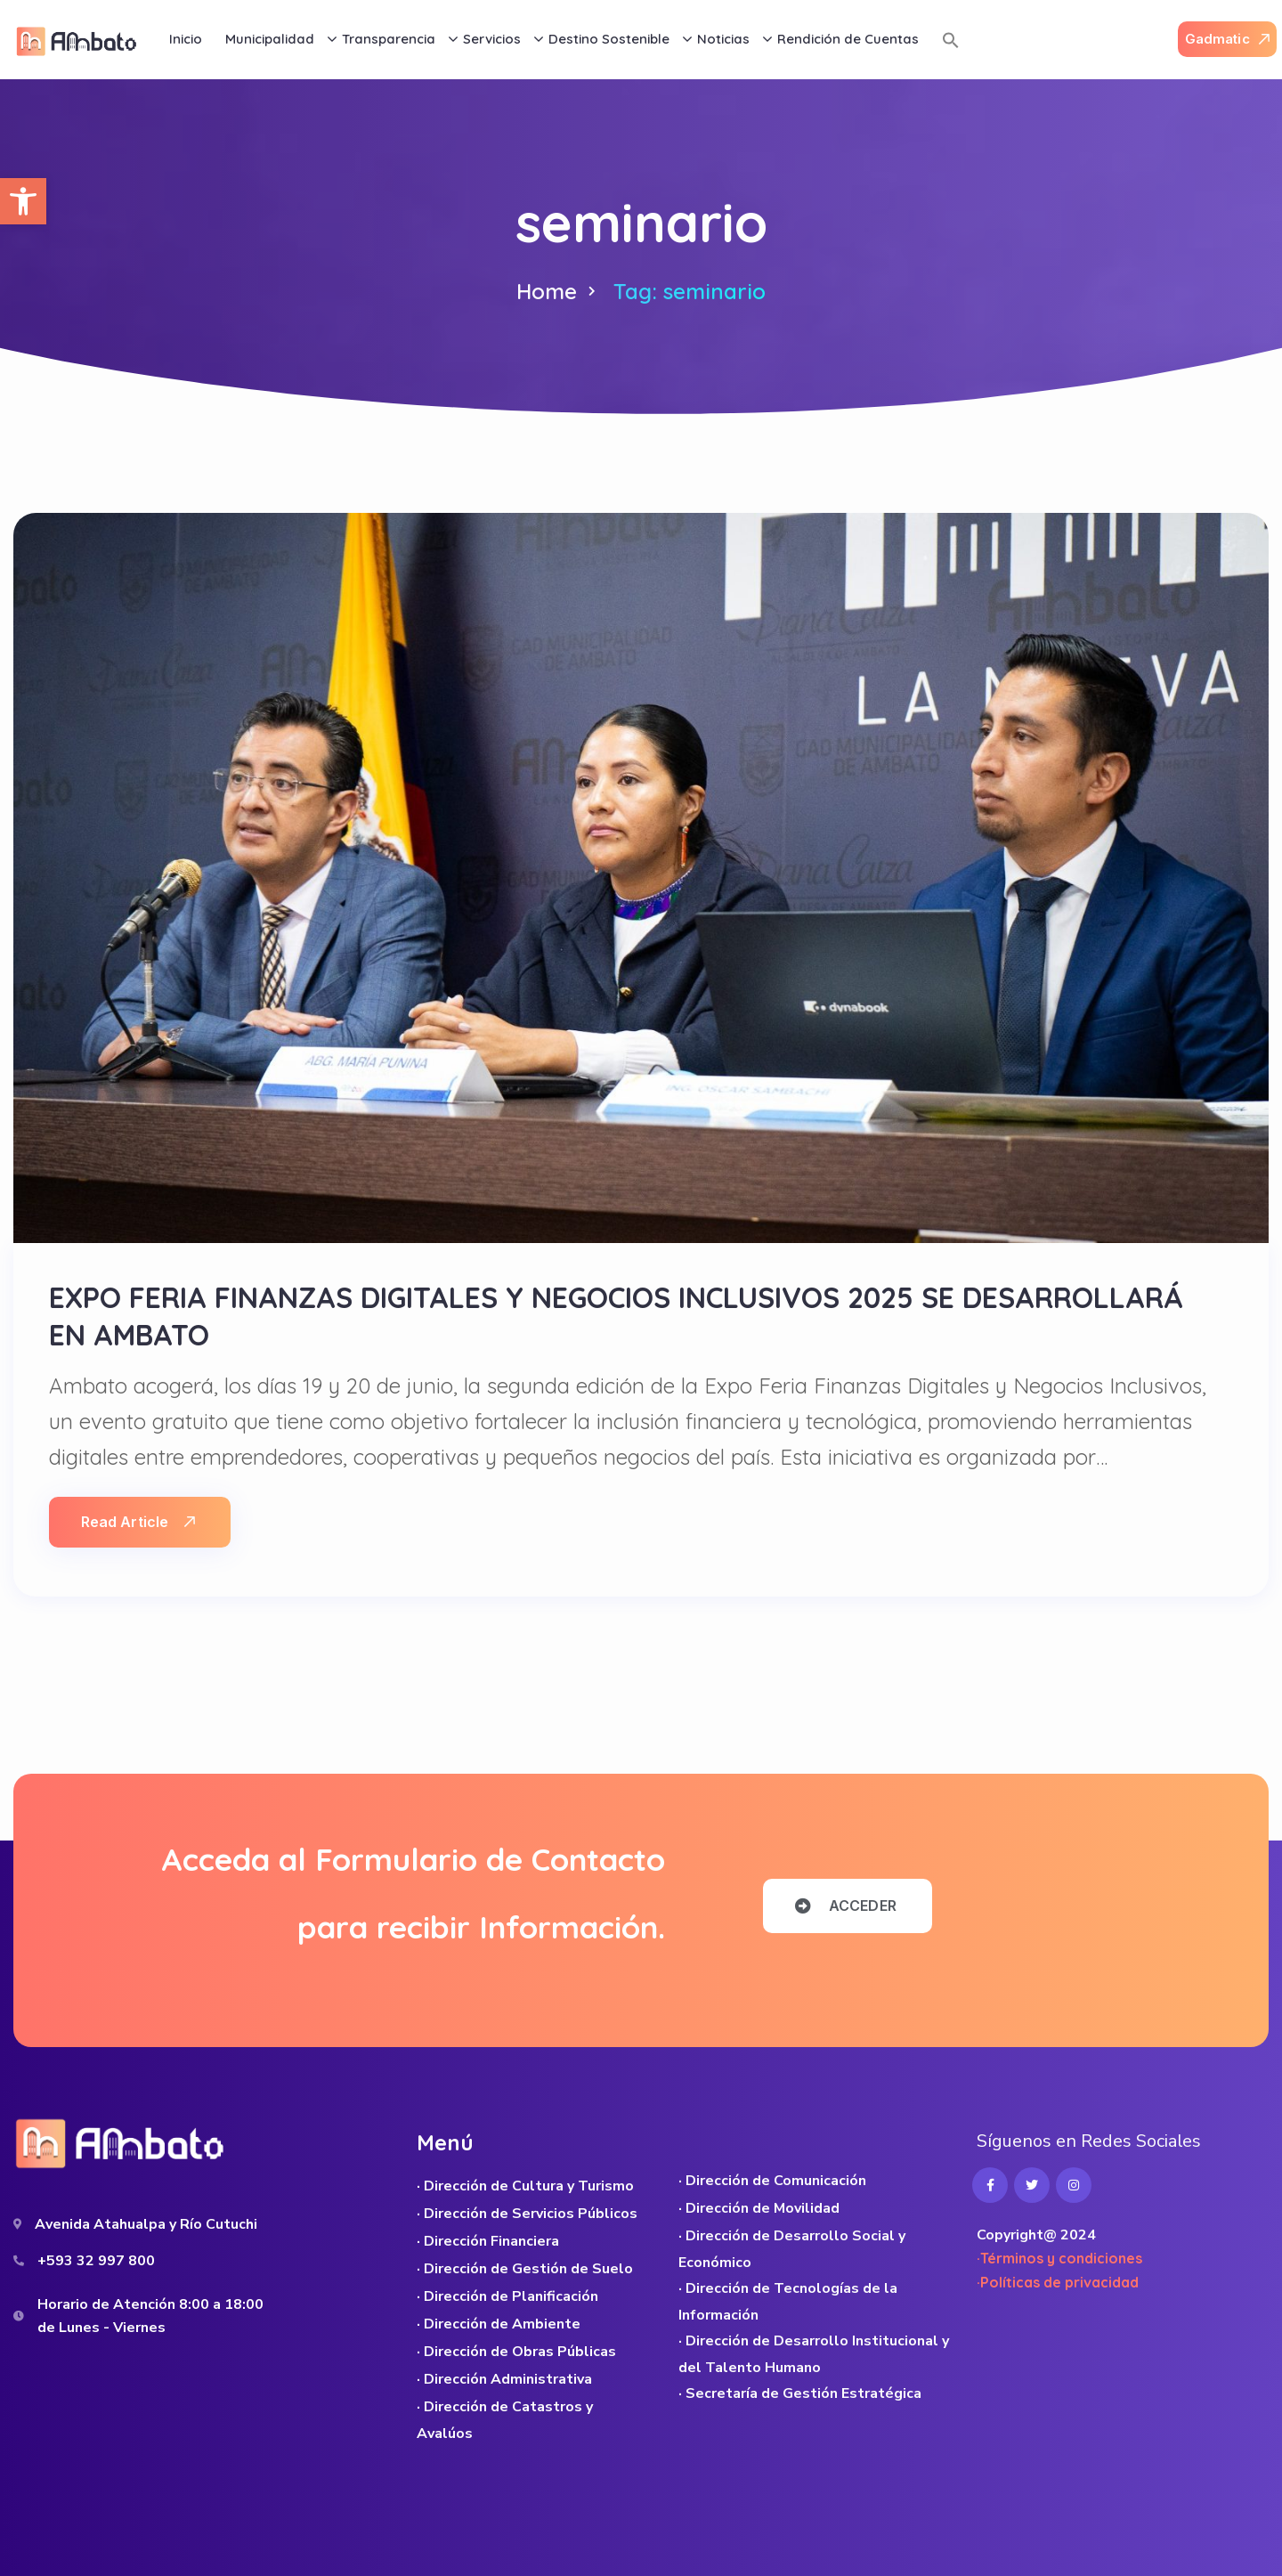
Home (546, 291)
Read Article (138, 1522)
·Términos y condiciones (1059, 2258)
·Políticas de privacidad (1058, 2282)
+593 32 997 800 (96, 2261)
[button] (23, 201)
